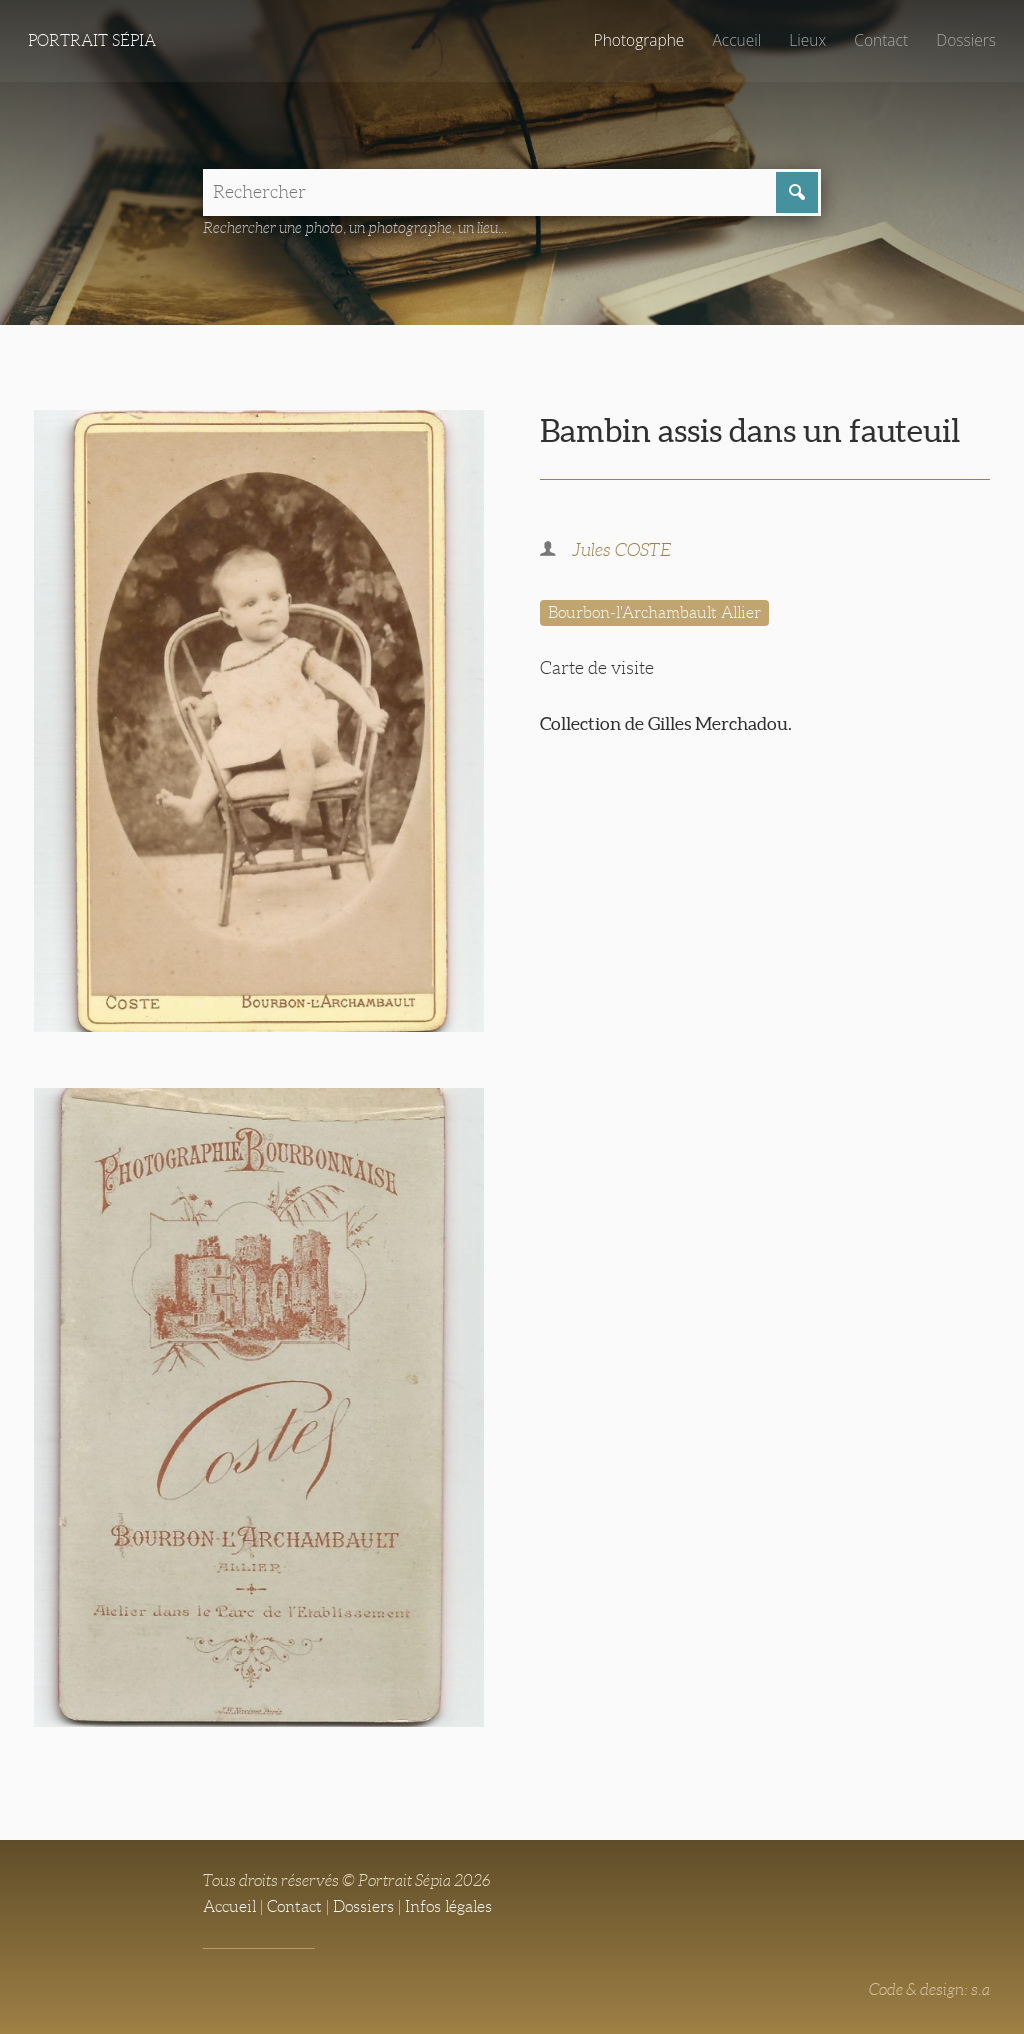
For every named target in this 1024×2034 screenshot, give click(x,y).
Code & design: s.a (929, 1989)
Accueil (734, 40)
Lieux (805, 40)
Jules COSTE (621, 551)
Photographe (635, 40)
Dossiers (965, 40)
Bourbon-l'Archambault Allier (654, 613)
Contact (879, 40)
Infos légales (448, 1906)
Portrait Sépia (92, 40)
